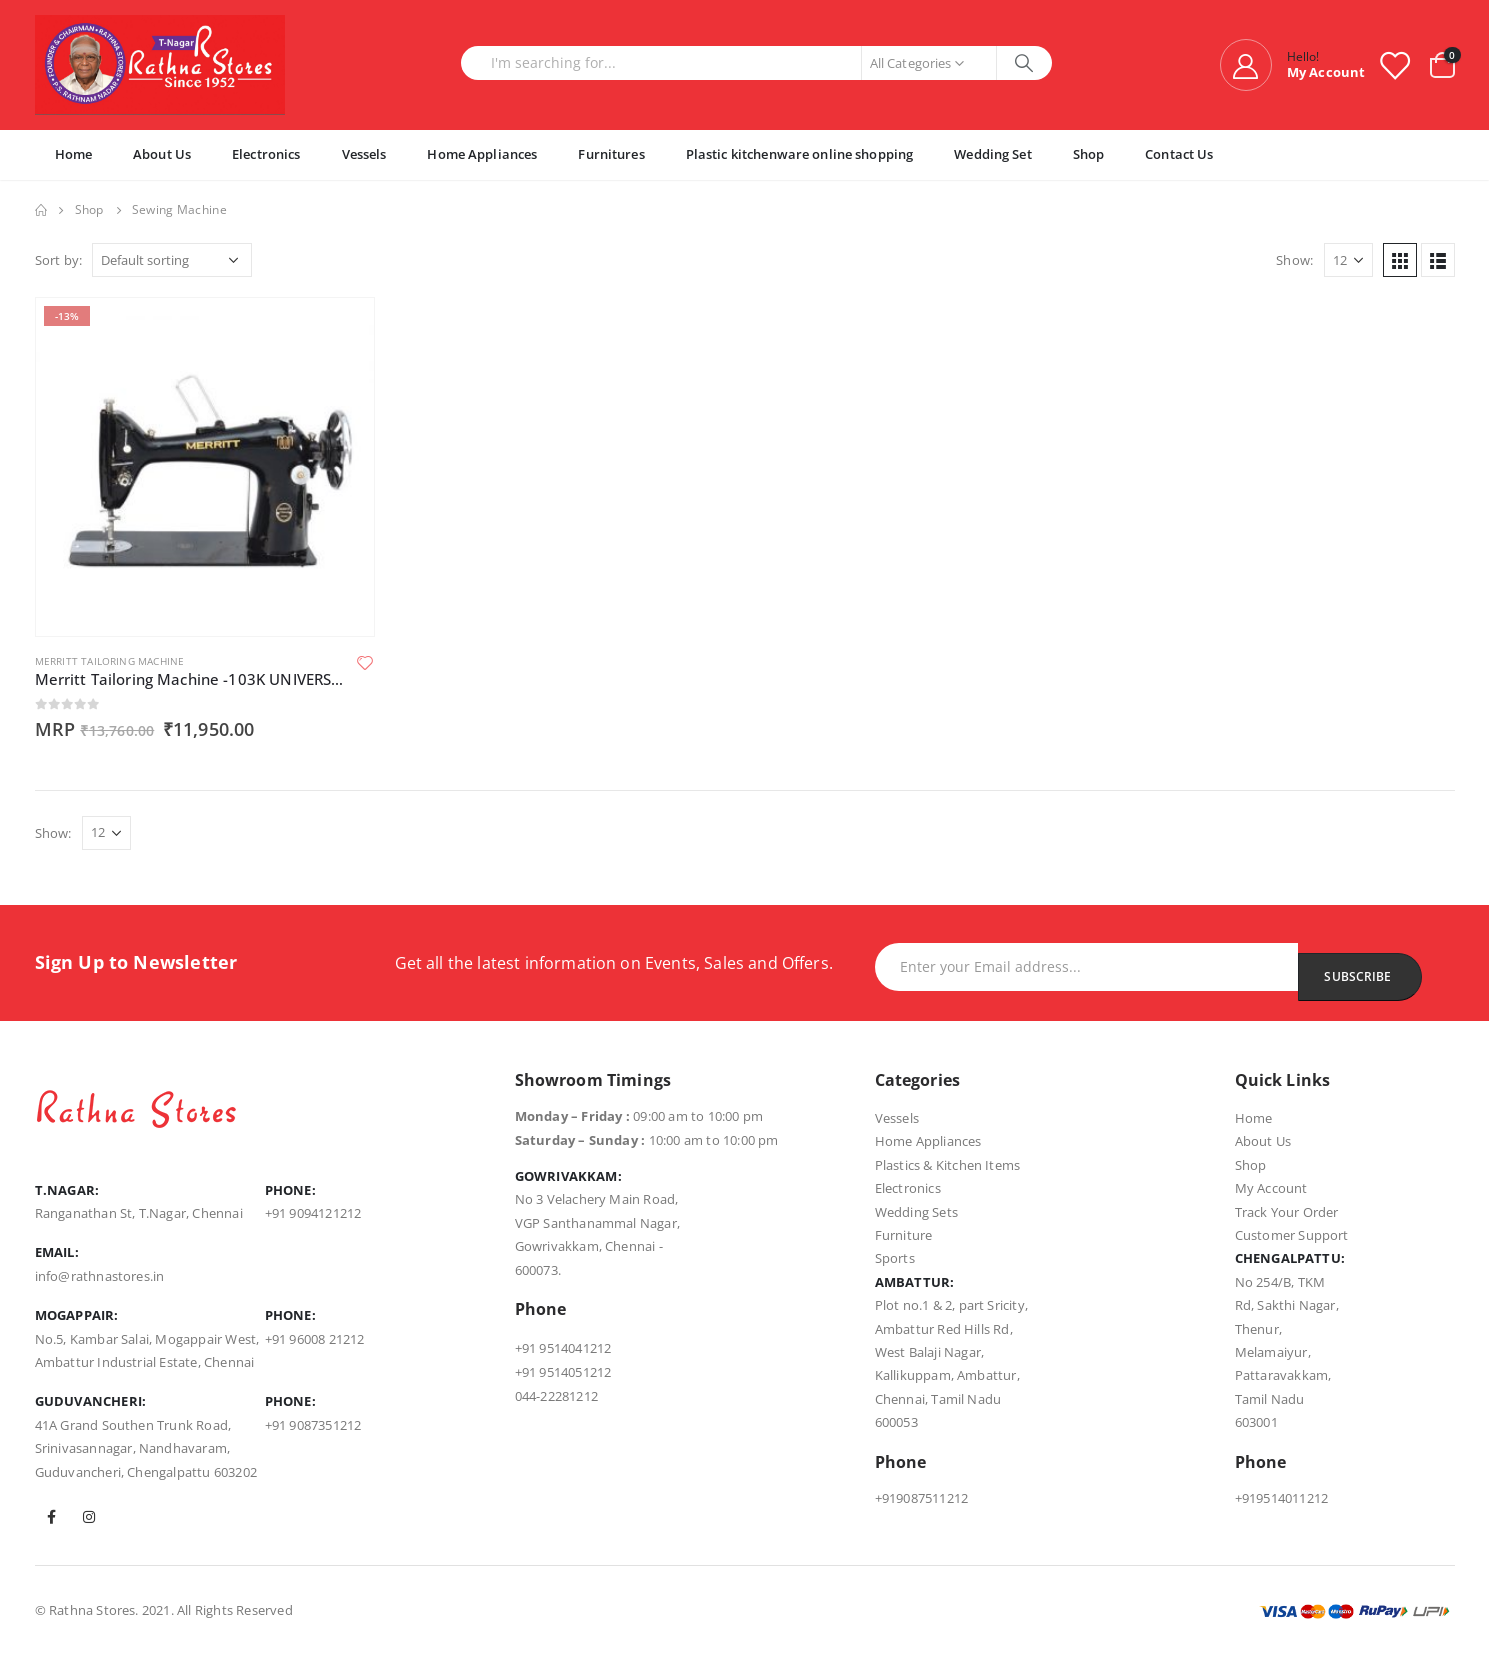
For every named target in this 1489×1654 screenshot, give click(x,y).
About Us (162, 154)
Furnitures (611, 154)
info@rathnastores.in (100, 1276)
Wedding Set (992, 154)
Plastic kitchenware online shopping (800, 154)
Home (74, 154)
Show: (1294, 260)
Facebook (52, 1517)
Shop (1089, 154)
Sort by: (59, 260)
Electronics (266, 154)
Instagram (89, 1517)
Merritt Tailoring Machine (110, 661)
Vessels (364, 154)
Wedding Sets (916, 1212)
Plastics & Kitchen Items (948, 1165)
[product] (205, 467)
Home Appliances (482, 154)
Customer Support (1292, 1235)
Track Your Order (1287, 1212)
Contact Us (1179, 154)
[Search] (1024, 63)
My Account (1271, 1188)
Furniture (904, 1235)
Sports (895, 1258)
